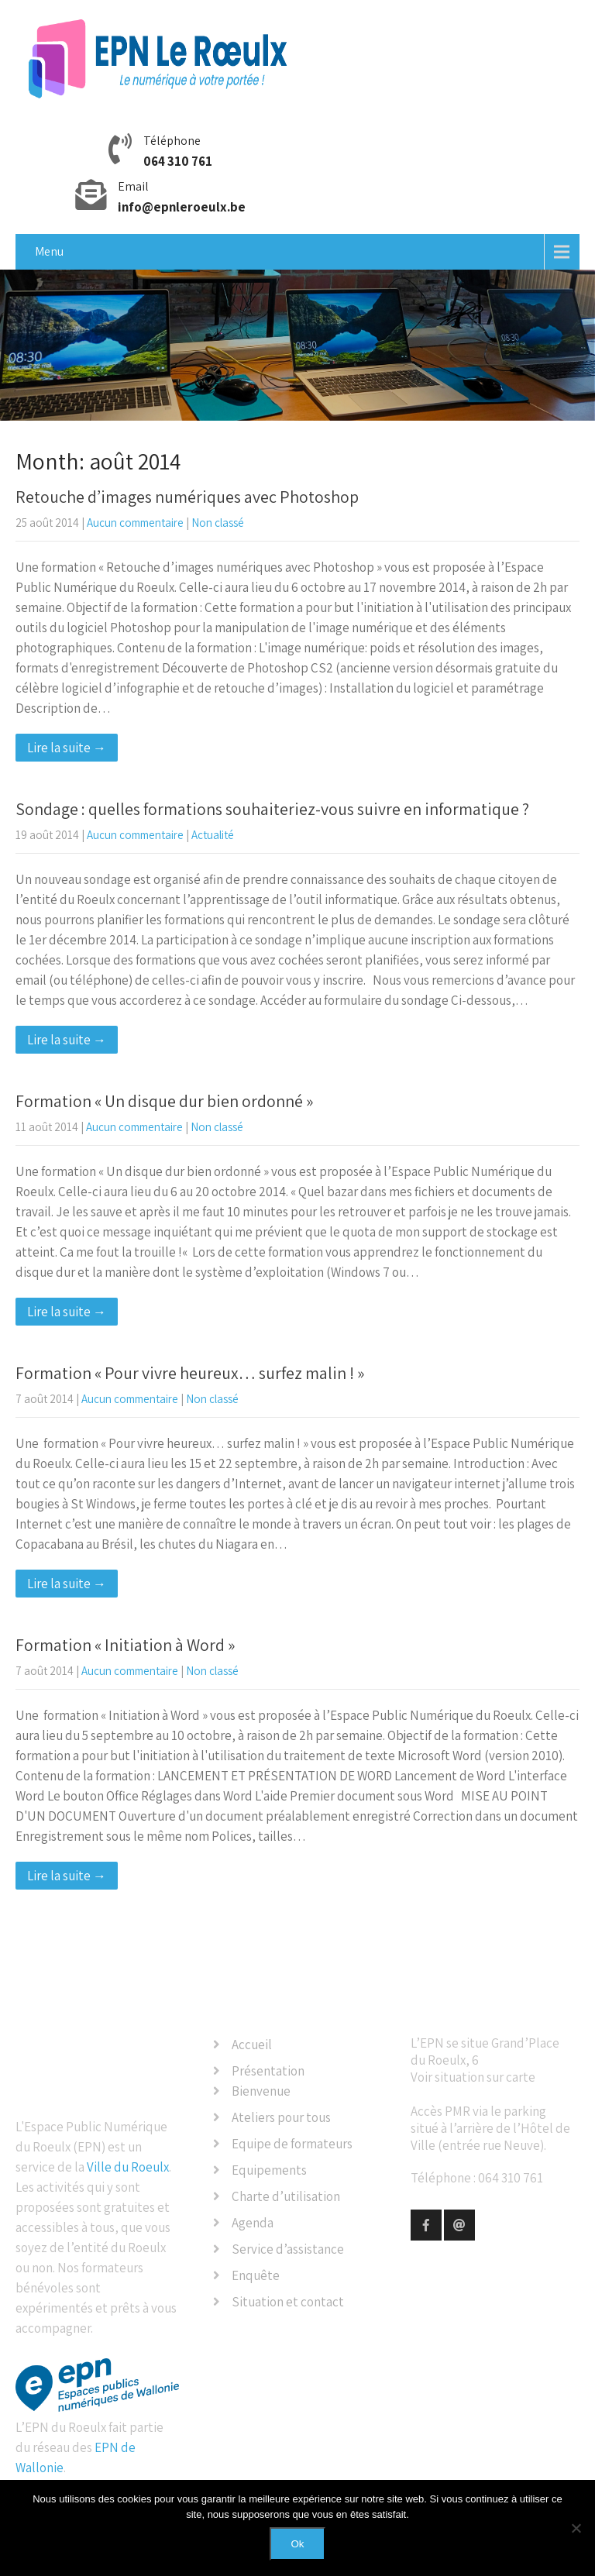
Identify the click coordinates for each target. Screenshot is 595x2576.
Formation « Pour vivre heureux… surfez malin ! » (189, 1373)
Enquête (256, 2275)
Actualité (212, 834)
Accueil (252, 2044)
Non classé (217, 522)
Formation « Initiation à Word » (125, 1645)
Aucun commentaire (135, 522)
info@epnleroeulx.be (182, 206)
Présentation (268, 2070)
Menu (49, 251)
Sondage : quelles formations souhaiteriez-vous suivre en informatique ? (272, 809)
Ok (297, 2544)
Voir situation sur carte (473, 2077)
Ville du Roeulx (128, 2166)
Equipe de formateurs (292, 2143)
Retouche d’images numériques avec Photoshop (187, 496)
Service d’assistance (288, 2249)
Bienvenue (261, 2091)
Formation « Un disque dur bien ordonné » (164, 1101)
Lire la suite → (66, 747)
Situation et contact (288, 2301)
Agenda (252, 2222)
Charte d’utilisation (286, 2196)
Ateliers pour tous (281, 2117)
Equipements (269, 2170)
